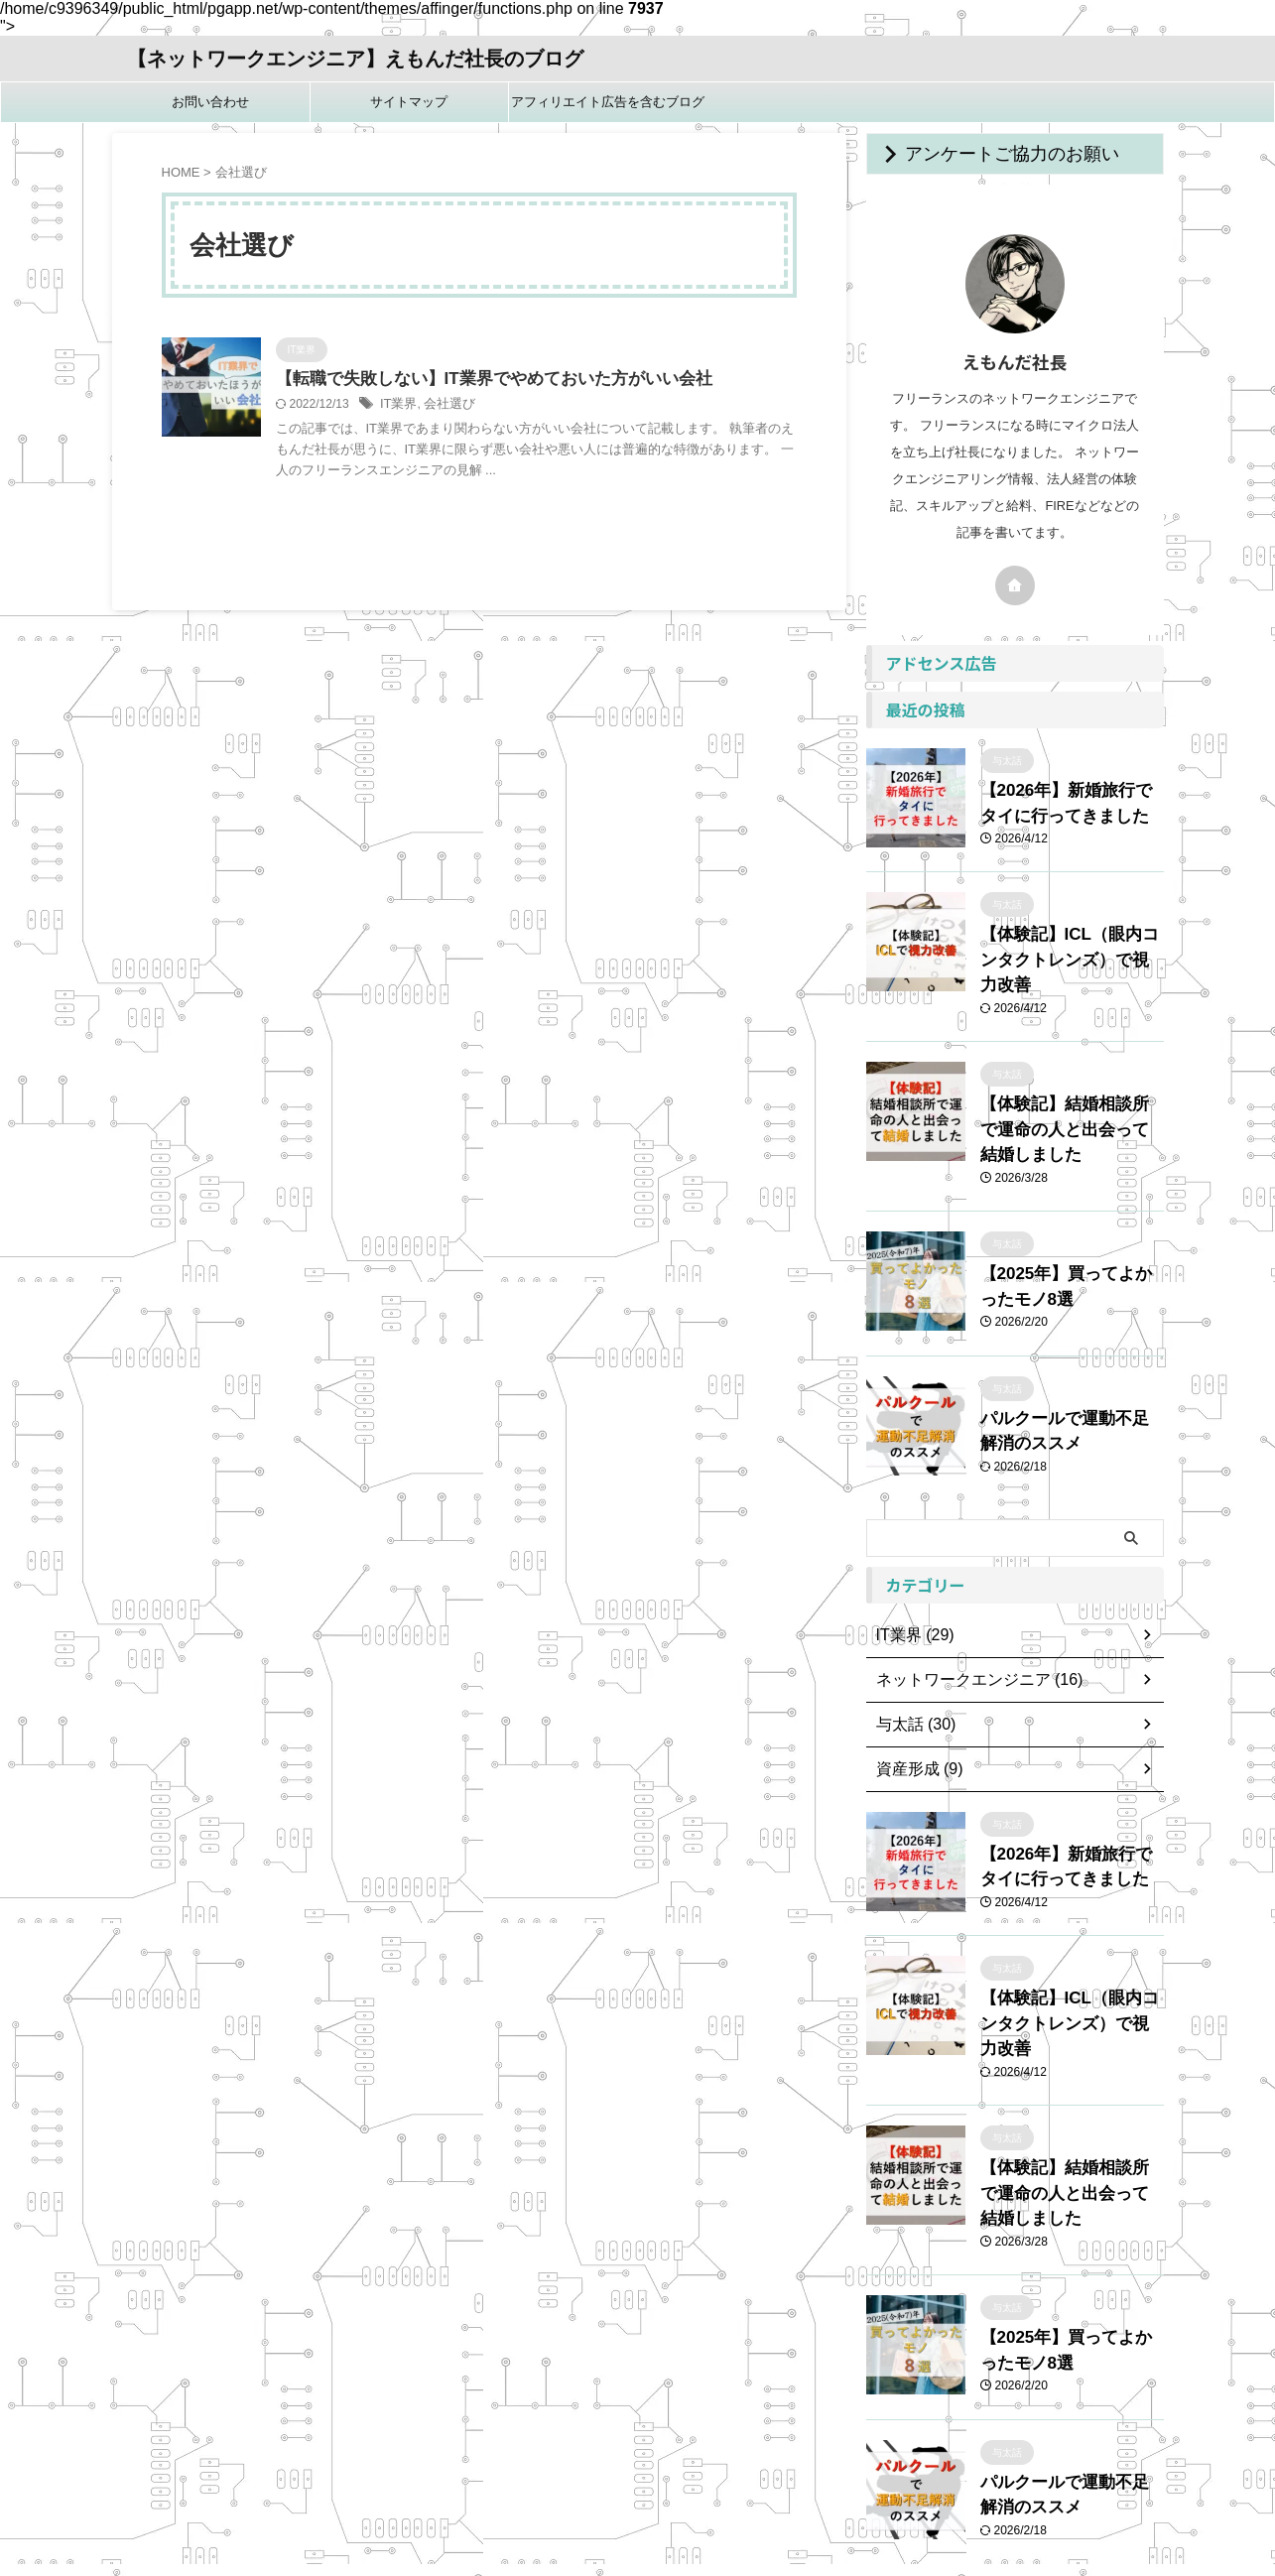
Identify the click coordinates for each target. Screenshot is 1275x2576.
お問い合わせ (210, 101)
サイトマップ (408, 101)
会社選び (444, 406)
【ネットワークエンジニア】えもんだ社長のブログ (355, 58)
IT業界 (397, 406)
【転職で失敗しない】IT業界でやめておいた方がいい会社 (481, 379)
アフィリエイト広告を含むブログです (607, 108)
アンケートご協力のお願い (984, 154)
